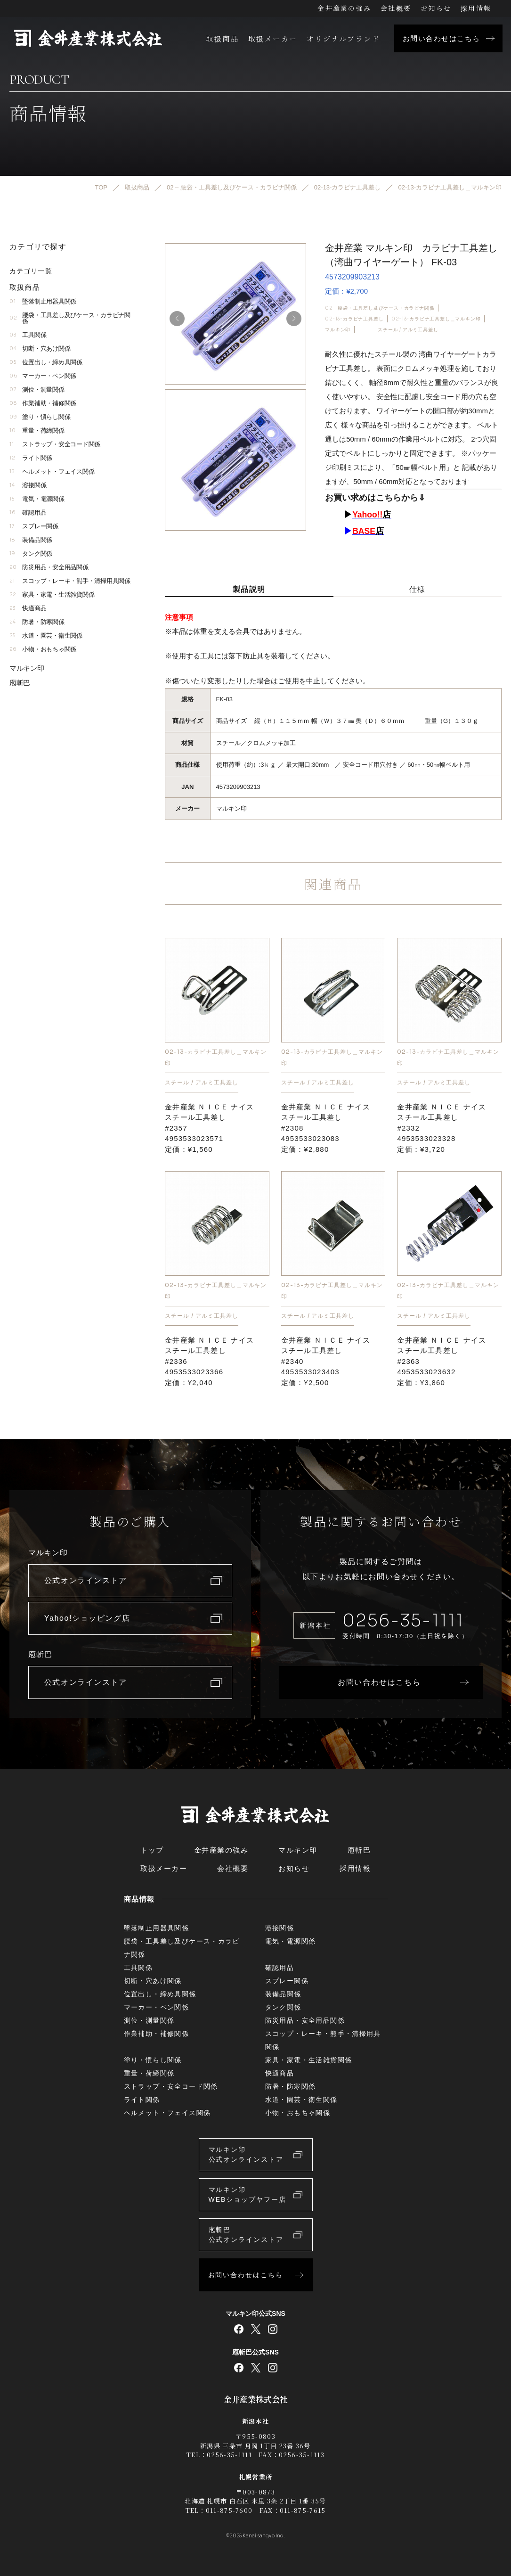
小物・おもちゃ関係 (42, 649)
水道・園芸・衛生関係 (45, 636)
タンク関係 (30, 554)
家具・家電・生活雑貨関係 (51, 595)
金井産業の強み (344, 8)
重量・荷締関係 (37, 431)
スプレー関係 (33, 526)
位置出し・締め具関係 (45, 362)
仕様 (417, 589)
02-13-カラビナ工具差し (354, 319)
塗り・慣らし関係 (39, 417)
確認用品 (27, 513)
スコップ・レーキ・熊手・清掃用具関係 (69, 581)
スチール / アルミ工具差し (408, 330)
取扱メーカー (272, 38)
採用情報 (476, 8)
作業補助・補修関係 (42, 403)
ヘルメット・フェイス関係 (51, 472)
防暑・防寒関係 (37, 622)
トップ (152, 1850)
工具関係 (27, 335)
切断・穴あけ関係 (39, 349)
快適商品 (27, 608)
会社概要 (396, 8)
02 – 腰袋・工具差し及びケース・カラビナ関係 (379, 308)
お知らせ (436, 8)
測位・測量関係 (37, 390)
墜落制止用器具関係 (42, 301)
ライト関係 (30, 458)
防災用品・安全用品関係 (49, 567)
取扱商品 (222, 38)
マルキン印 (337, 330)
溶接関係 (27, 485)
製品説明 (249, 589)
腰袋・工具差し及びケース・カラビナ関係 (69, 318)
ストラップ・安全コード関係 (54, 444)
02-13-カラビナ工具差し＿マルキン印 (435, 319)
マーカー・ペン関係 (42, 376)
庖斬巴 (19, 683)
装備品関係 (30, 540)
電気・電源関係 (37, 499)
